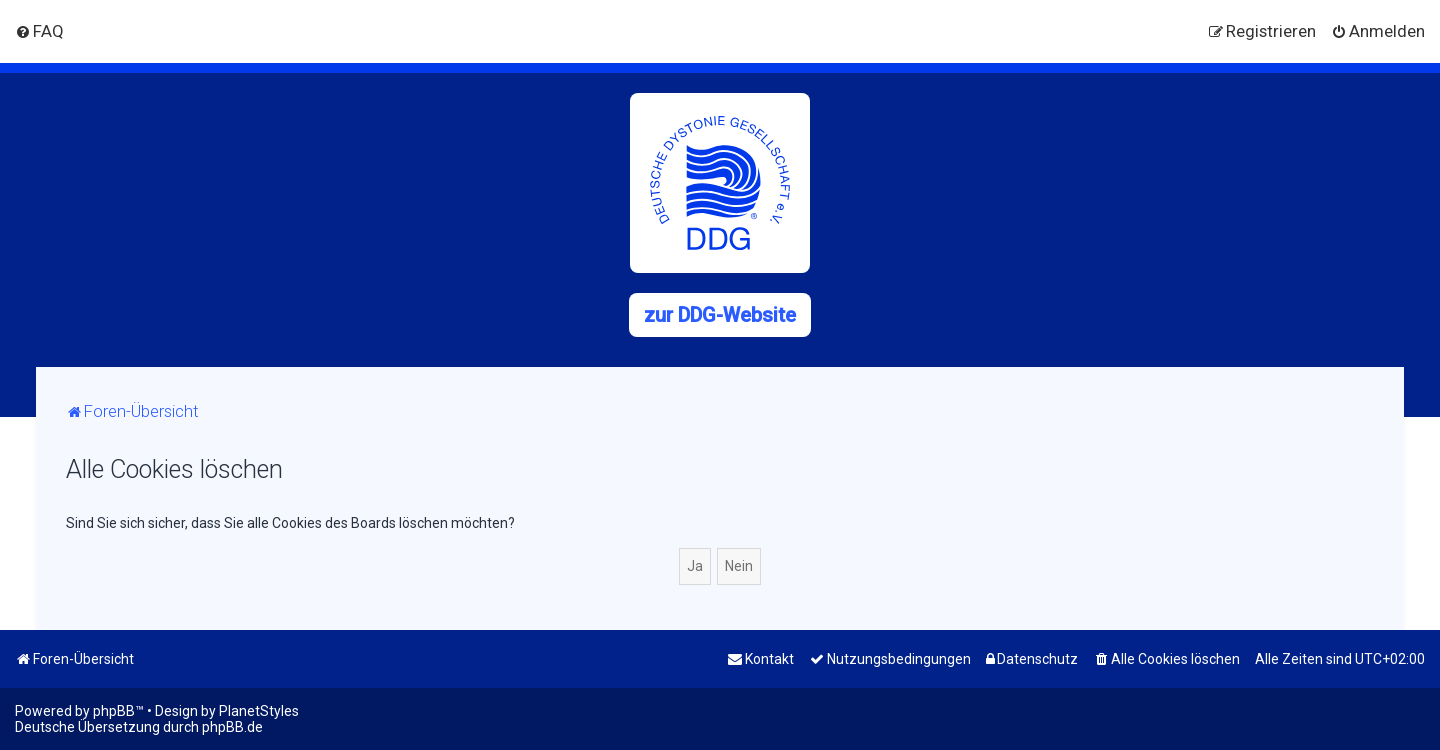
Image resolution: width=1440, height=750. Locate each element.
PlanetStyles (259, 711)
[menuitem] (39, 31)
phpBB (114, 711)
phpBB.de (232, 727)
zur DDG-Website (720, 315)
